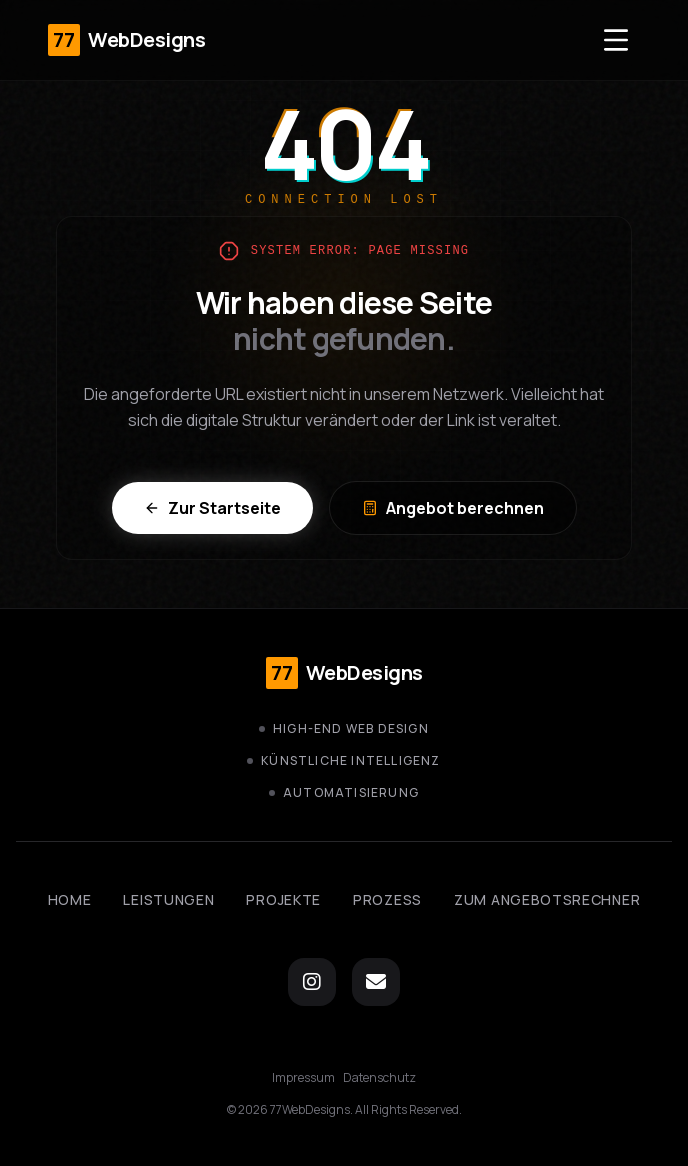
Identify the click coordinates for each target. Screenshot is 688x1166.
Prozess (387, 899)
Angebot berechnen (453, 508)
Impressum (303, 1078)
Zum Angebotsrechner (547, 899)
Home (70, 899)
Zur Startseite (212, 508)
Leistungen (168, 899)
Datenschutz (379, 1078)
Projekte (283, 899)
